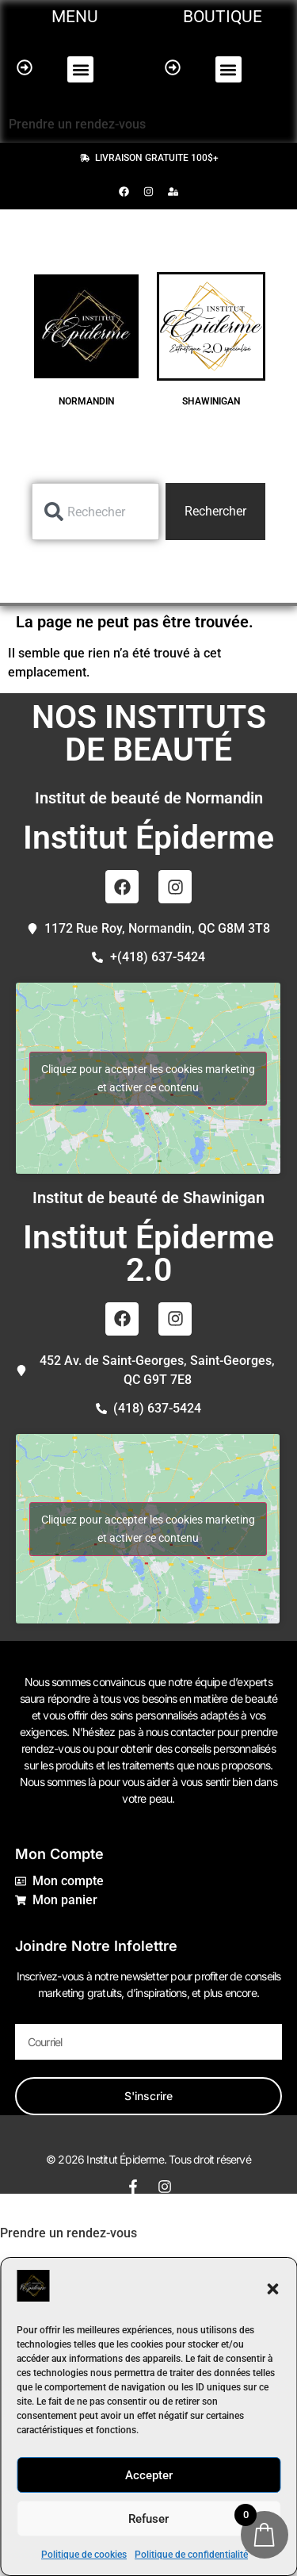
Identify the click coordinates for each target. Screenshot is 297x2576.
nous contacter (180, 1731)
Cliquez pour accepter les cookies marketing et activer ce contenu (148, 1078)
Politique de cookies (84, 2554)
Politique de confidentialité (191, 2554)
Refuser (148, 2519)
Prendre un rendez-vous (77, 124)
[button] (272, 2289)
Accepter (149, 2475)
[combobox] (95, 511)
